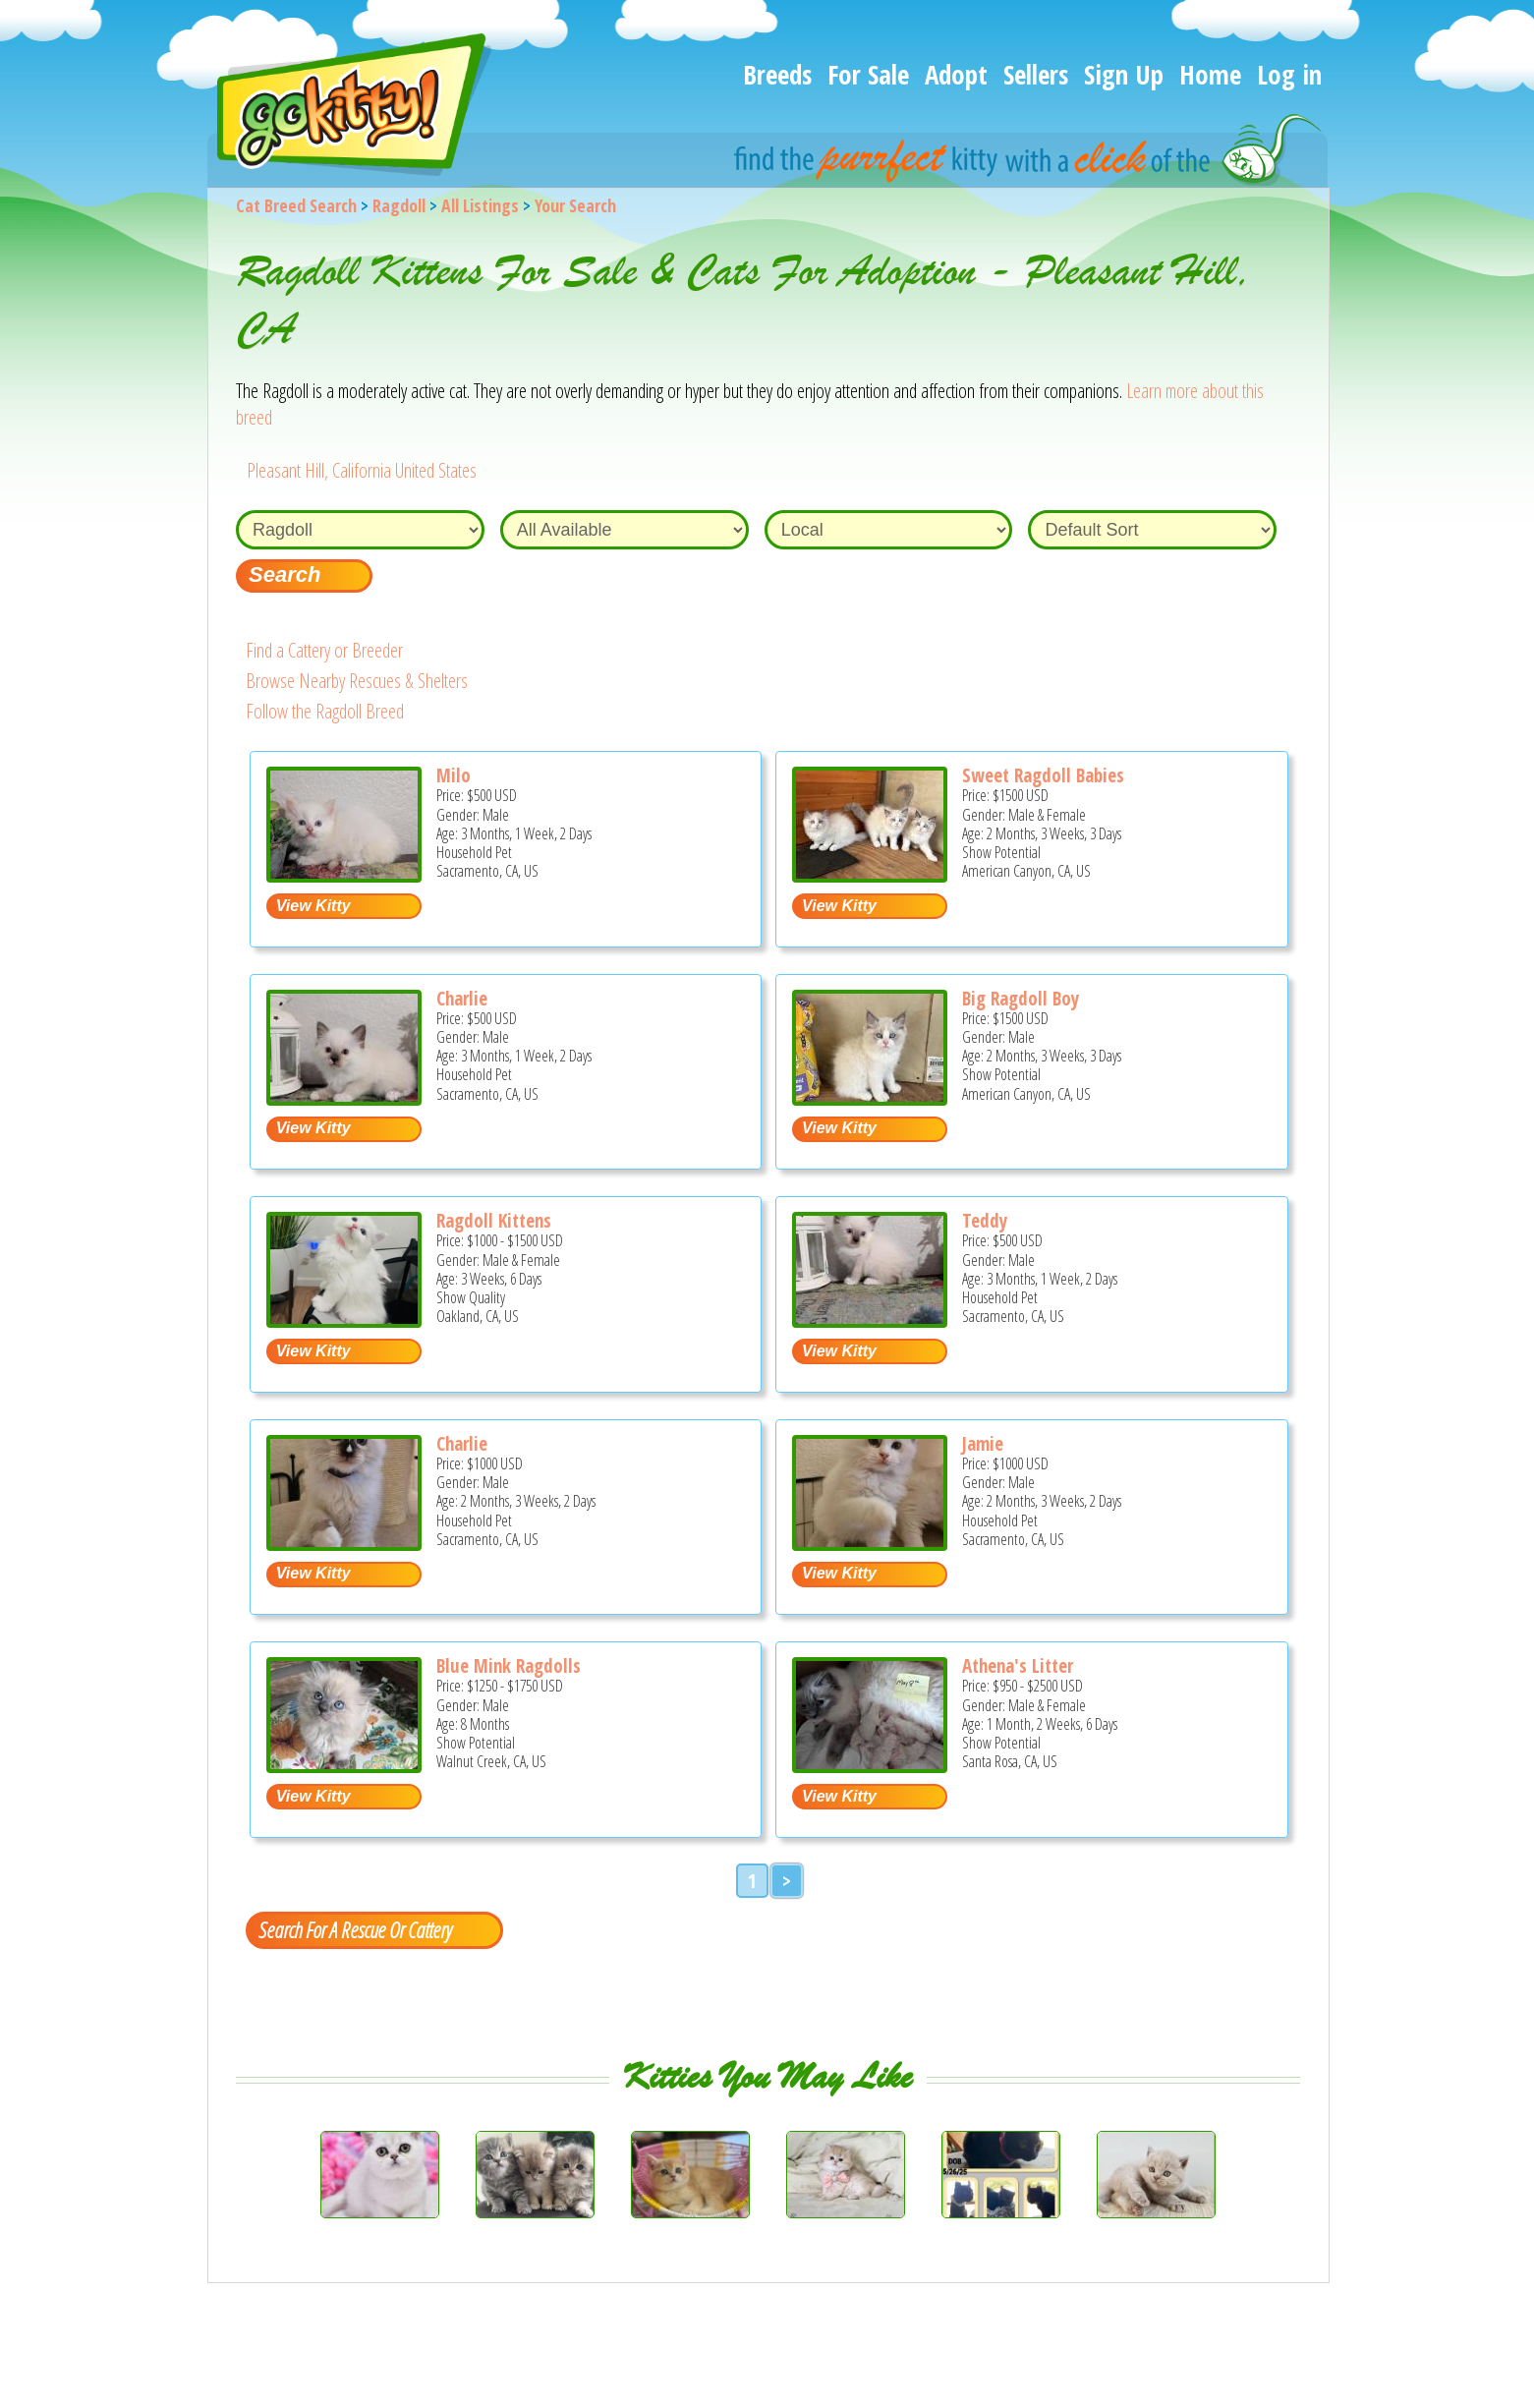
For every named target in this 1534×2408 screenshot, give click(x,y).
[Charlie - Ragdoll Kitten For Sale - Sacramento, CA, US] (344, 1098)
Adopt (956, 74)
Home (1210, 74)
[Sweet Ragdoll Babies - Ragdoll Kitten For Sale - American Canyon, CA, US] (869, 875)
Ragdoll (399, 205)
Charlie (461, 998)
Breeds (777, 74)
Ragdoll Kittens (493, 1220)
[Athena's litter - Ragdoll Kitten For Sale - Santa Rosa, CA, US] (869, 1765)
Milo (453, 775)
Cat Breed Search (296, 205)
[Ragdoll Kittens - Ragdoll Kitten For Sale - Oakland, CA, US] (344, 1320)
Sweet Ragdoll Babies (1043, 775)
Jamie (982, 1444)
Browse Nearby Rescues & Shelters (357, 680)
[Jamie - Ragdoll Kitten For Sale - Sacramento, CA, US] (869, 1543)
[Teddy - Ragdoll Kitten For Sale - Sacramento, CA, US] (869, 1320)
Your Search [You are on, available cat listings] (575, 205)
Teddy (984, 1220)
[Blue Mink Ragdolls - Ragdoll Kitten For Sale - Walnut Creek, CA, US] (344, 1765)
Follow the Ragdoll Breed (325, 711)
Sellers (1035, 74)
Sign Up (1124, 74)
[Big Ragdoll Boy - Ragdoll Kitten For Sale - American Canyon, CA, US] (869, 1098)
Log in (1289, 74)
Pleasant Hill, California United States (362, 470)
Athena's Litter (1017, 1666)
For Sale (868, 74)
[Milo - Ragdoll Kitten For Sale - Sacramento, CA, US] (344, 875)
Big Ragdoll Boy (1020, 998)
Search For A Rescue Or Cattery (354, 1929)
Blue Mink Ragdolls (508, 1666)
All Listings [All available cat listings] (480, 205)
